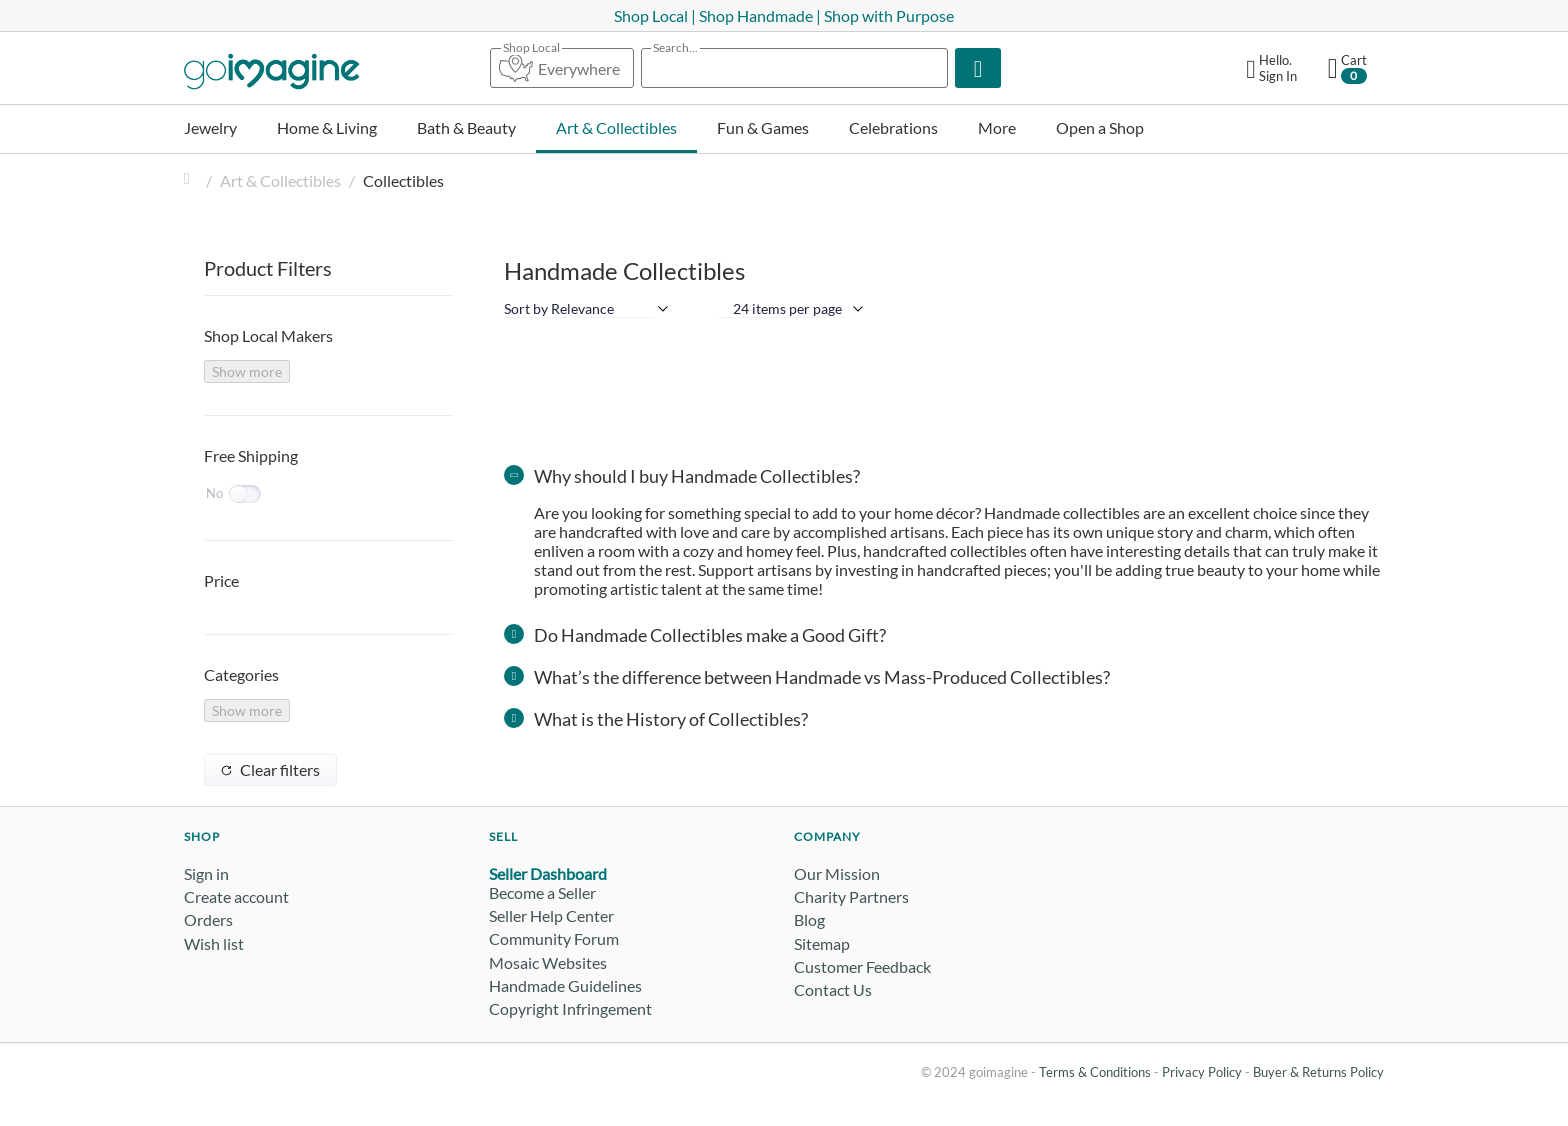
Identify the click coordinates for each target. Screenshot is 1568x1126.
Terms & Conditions (1095, 1072)
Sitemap (822, 943)
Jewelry (210, 127)
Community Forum (554, 938)
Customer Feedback (862, 966)
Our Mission (837, 873)
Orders (208, 919)
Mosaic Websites (548, 962)
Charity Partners (851, 896)
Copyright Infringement (570, 1008)
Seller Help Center (551, 915)
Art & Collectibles (616, 127)
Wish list (214, 943)
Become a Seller (542, 892)
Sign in (206, 873)
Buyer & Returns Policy (1318, 1072)
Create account (236, 896)
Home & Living (327, 127)
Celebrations (893, 127)
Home (192, 180)
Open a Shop (1100, 127)
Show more (247, 371)
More (997, 127)
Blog (809, 919)
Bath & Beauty (466, 127)
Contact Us (833, 989)
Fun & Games (763, 127)
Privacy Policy (1202, 1072)
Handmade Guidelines (565, 985)
